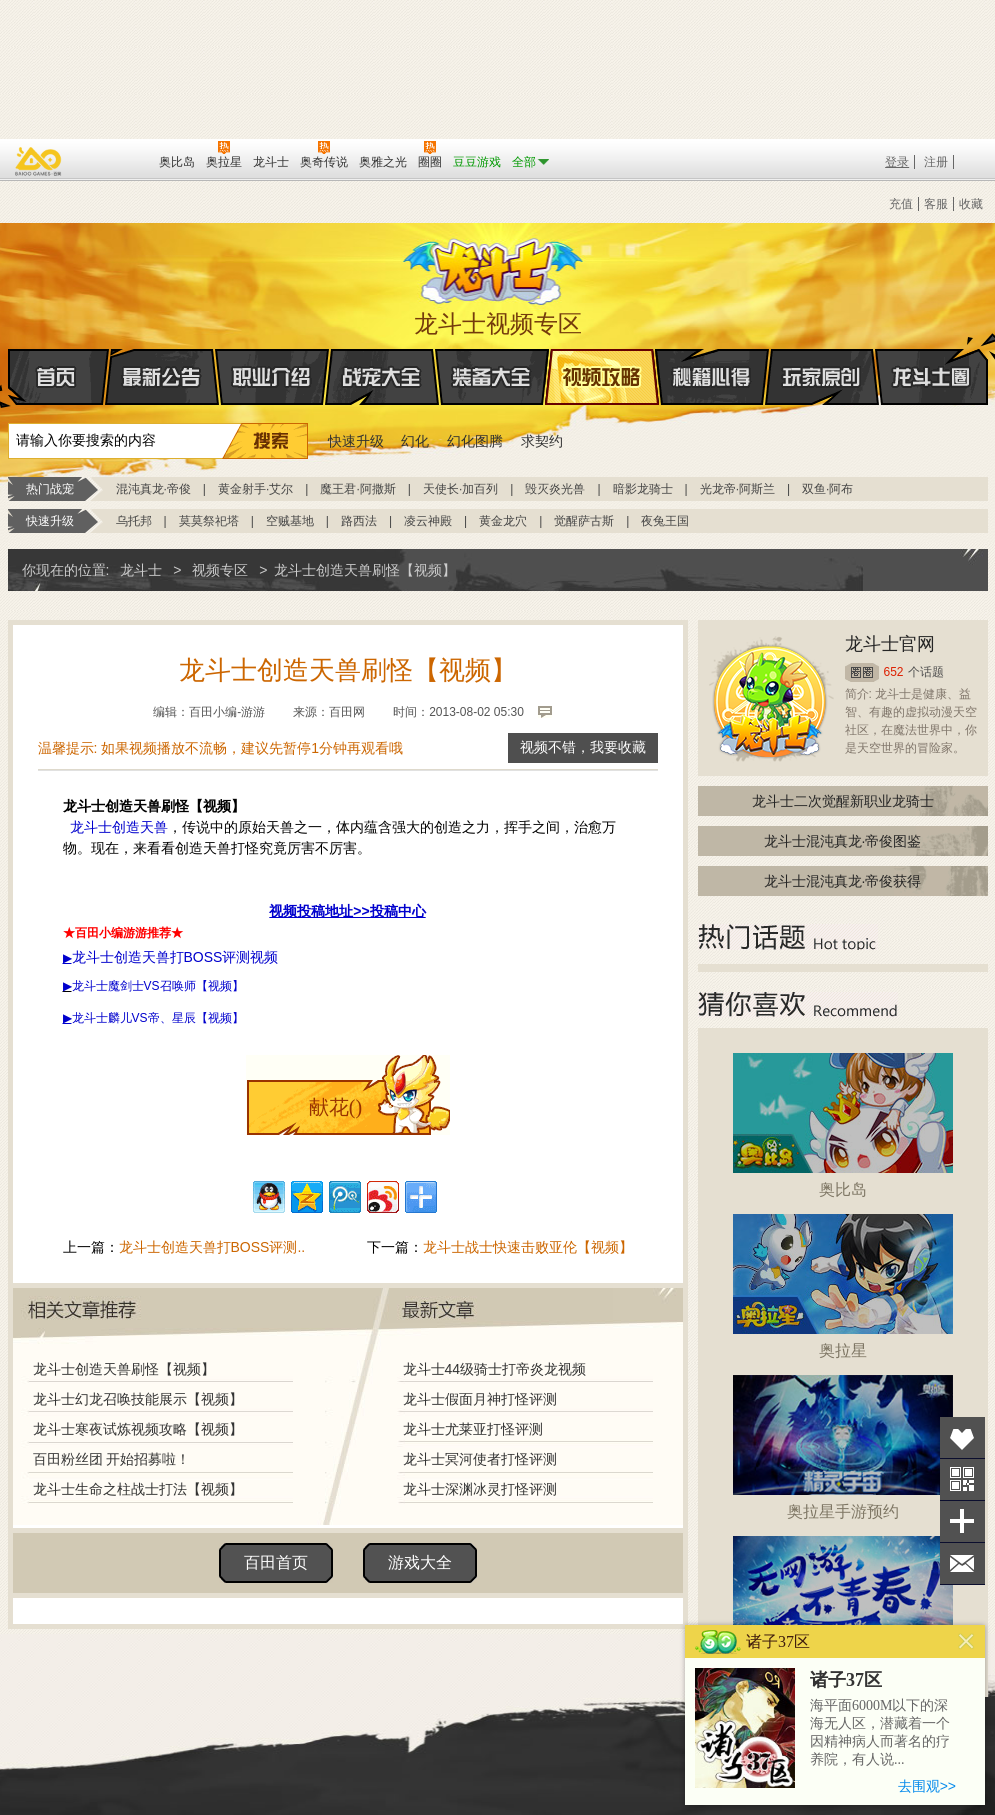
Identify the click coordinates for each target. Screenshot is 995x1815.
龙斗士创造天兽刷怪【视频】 (124, 1369)
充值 (901, 204)
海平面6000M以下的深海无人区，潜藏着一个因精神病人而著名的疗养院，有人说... (880, 1732)
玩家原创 (822, 377)
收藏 (971, 204)
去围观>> (927, 1786)
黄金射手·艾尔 (255, 489)
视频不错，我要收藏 (583, 747)
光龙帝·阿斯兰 (737, 489)
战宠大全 (382, 377)
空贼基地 (290, 521)
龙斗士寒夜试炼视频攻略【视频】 (138, 1429)
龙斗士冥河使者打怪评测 (480, 1459)
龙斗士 (495, 267)
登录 (897, 162)
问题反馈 (962, 1563)
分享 (962, 1521)
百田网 (114, 160)
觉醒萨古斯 (584, 521)
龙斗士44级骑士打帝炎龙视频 (495, 1369)
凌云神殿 (428, 521)
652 (894, 672)
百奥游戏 (39, 161)
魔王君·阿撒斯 (357, 489)
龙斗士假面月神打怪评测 (480, 1399)
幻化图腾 (475, 441)
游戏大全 (420, 1562)
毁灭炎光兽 (555, 489)
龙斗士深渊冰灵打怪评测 (480, 1489)
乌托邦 (134, 521)
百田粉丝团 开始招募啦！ (112, 1459)
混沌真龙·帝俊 (153, 489)
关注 (962, 1479)
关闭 (966, 1641)
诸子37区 (846, 1680)
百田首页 (276, 1562)
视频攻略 (602, 377)
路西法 (359, 521)
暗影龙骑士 (643, 489)
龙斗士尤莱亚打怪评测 (473, 1429)
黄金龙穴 (503, 521)
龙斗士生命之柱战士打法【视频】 (138, 1489)
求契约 (542, 441)
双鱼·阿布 (827, 489)
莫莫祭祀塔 (209, 521)
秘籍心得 (712, 377)
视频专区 (220, 570)
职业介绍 (272, 377)
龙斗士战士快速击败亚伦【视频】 (528, 1247)
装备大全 (492, 377)
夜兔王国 (665, 521)
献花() (335, 1107)
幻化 (415, 441)
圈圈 (862, 672)
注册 (936, 162)
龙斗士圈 (931, 358)
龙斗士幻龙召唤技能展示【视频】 (138, 1399)
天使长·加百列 (460, 489)
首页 (9, 378)
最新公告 (162, 377)
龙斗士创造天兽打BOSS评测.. (212, 1247)
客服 (936, 204)
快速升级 (356, 441)
